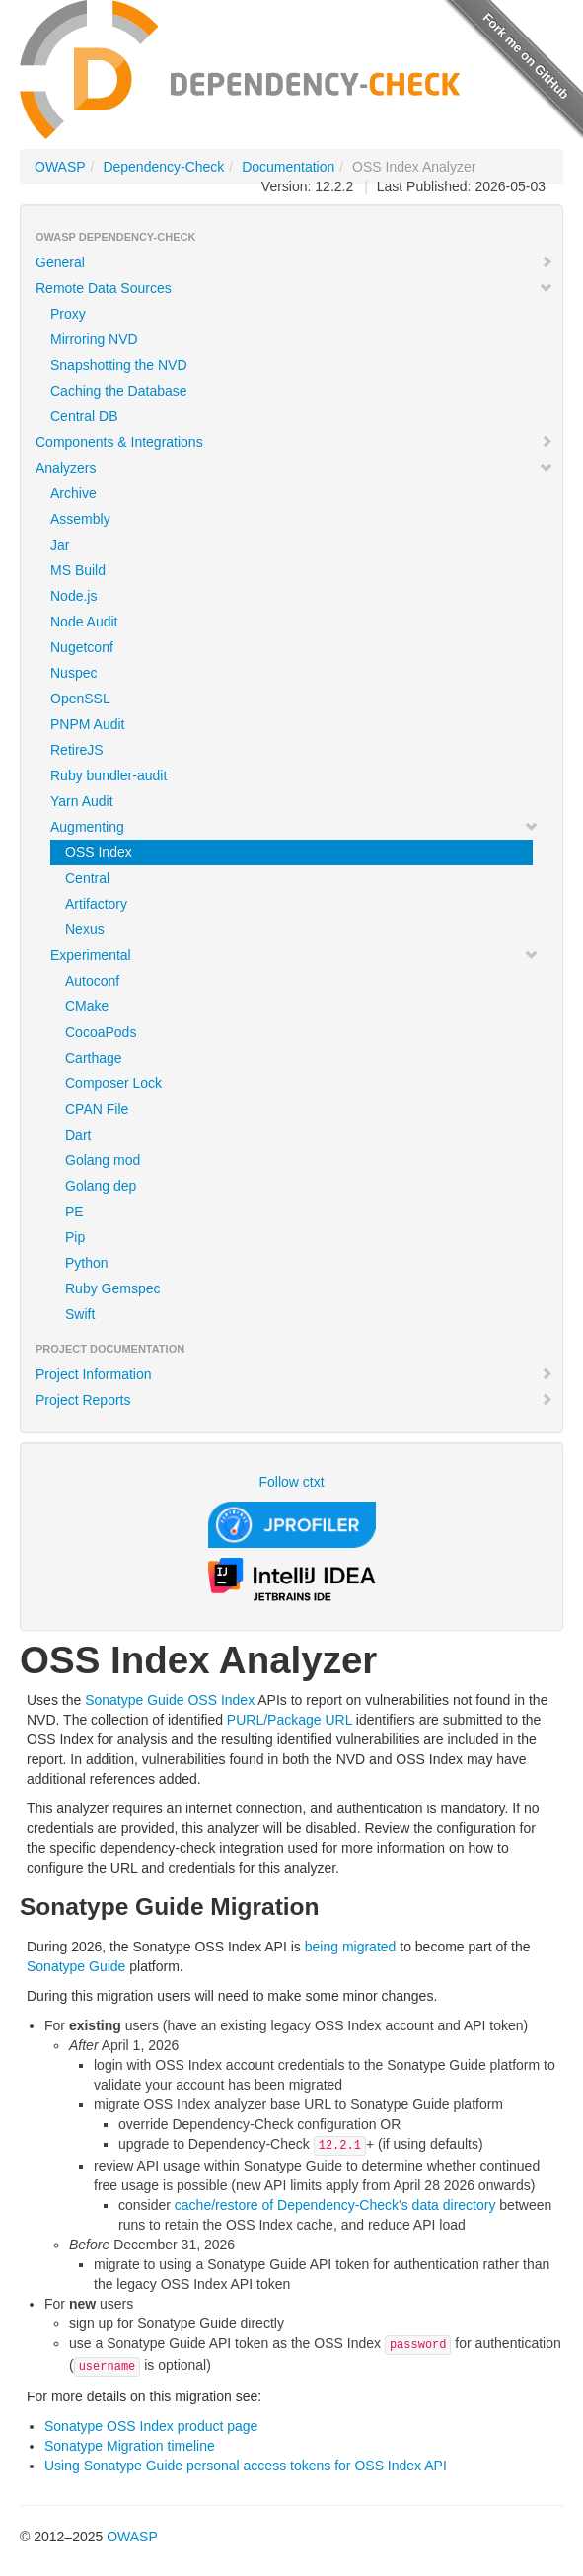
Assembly (80, 519)
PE (74, 1211)
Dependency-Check (163, 167)
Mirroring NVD (94, 339)
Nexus (85, 929)
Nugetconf (81, 647)
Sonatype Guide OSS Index (170, 1700)
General (294, 262)
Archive (73, 493)
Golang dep (100, 1186)
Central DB (83, 416)
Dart (78, 1134)
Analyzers (294, 468)
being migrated (351, 1946)
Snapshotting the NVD (118, 365)
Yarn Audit (81, 801)
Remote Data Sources (294, 288)
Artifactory (96, 904)
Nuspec (73, 673)
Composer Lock (113, 1083)
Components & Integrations (294, 442)
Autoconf (92, 981)
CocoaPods (100, 1032)
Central (87, 878)
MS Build (78, 570)
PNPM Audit (87, 724)
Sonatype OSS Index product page (150, 2426)
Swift (80, 1314)
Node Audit (84, 621)
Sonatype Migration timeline (129, 2446)
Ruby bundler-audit (108, 775)
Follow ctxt (291, 1482)
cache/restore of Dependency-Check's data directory (335, 2205)
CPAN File (96, 1109)
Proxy (68, 314)
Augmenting (294, 827)
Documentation (288, 167)
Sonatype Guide (76, 1966)
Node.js (73, 596)
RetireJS (77, 750)
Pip (75, 1237)
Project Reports (294, 1400)
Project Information (294, 1374)
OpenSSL (80, 698)
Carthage (93, 1058)
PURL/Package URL (289, 1720)
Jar (59, 544)
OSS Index (98, 852)
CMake (87, 1006)
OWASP (60, 167)
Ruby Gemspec (112, 1288)
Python (87, 1263)
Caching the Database (118, 391)
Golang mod (102, 1160)
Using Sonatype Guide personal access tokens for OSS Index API (245, 2465)
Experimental (294, 955)
